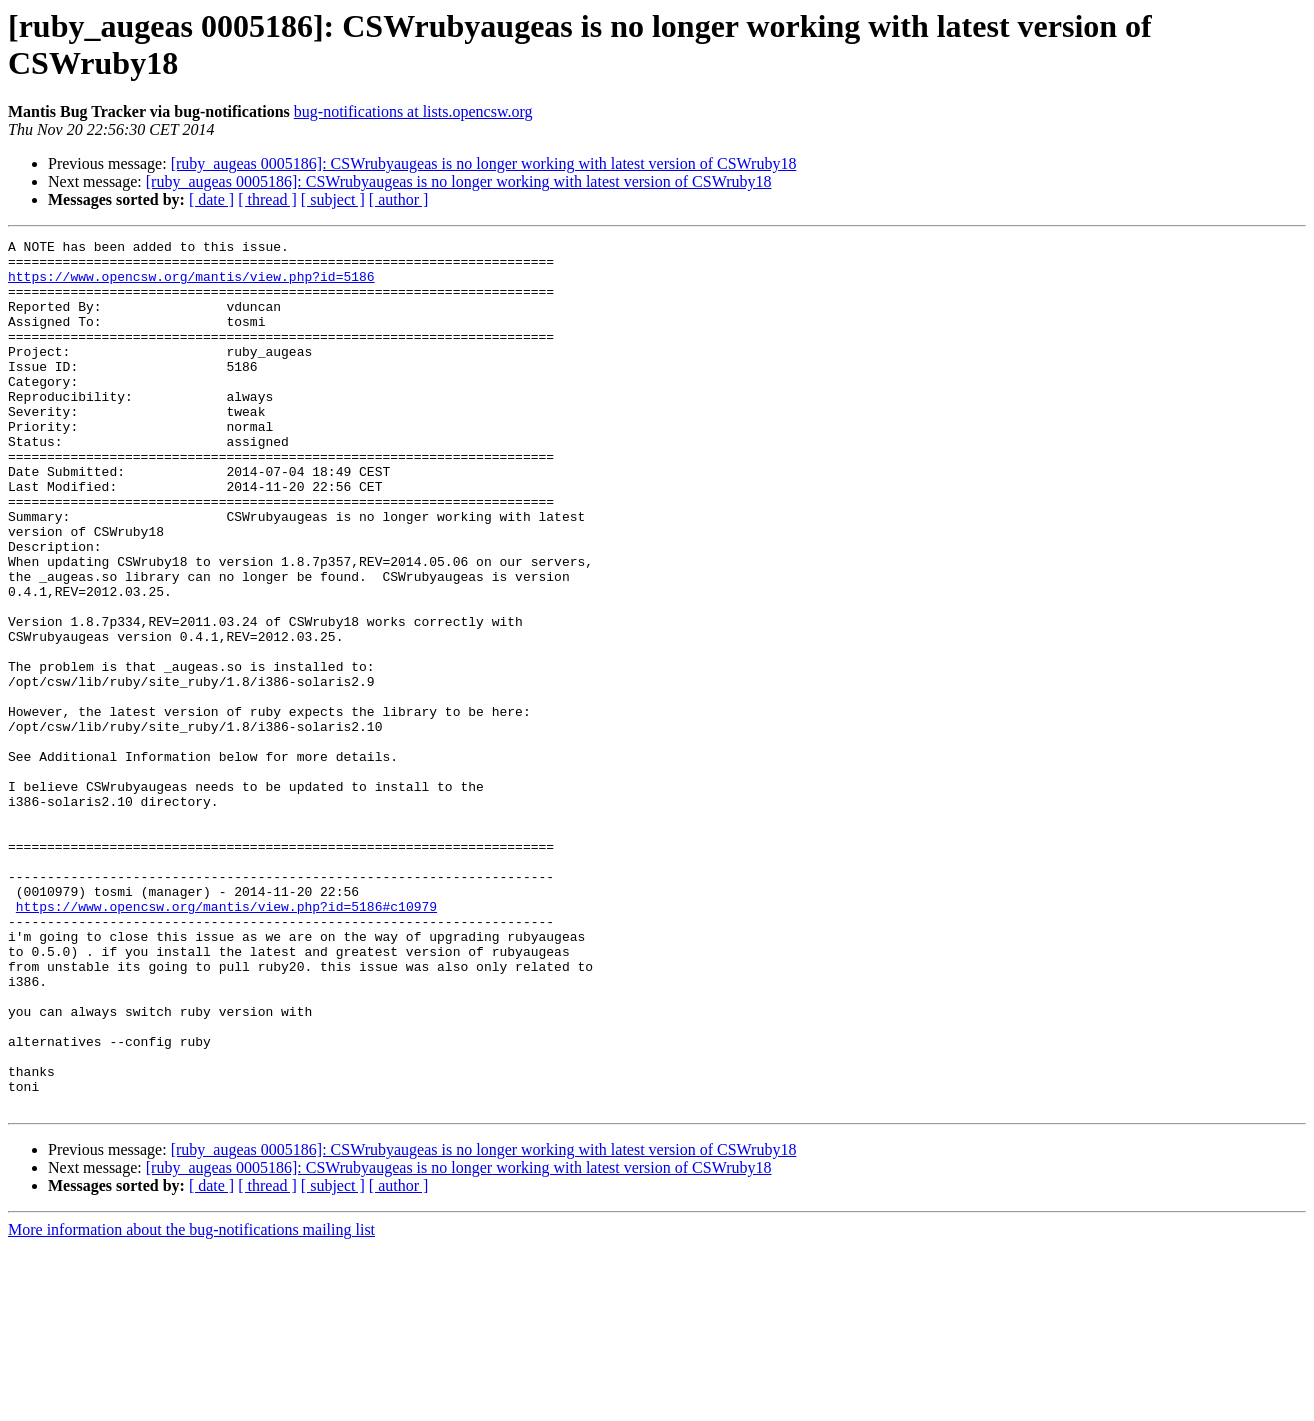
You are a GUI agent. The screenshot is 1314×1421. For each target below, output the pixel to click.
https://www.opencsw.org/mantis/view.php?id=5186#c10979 (226, 1041)
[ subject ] (333, 199)
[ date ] (211, 199)
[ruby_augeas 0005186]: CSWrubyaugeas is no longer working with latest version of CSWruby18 (484, 163)
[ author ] (399, 199)
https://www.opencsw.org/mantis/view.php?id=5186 (191, 285)
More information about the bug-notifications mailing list (191, 1403)
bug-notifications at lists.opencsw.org (413, 111)
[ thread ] (267, 199)
